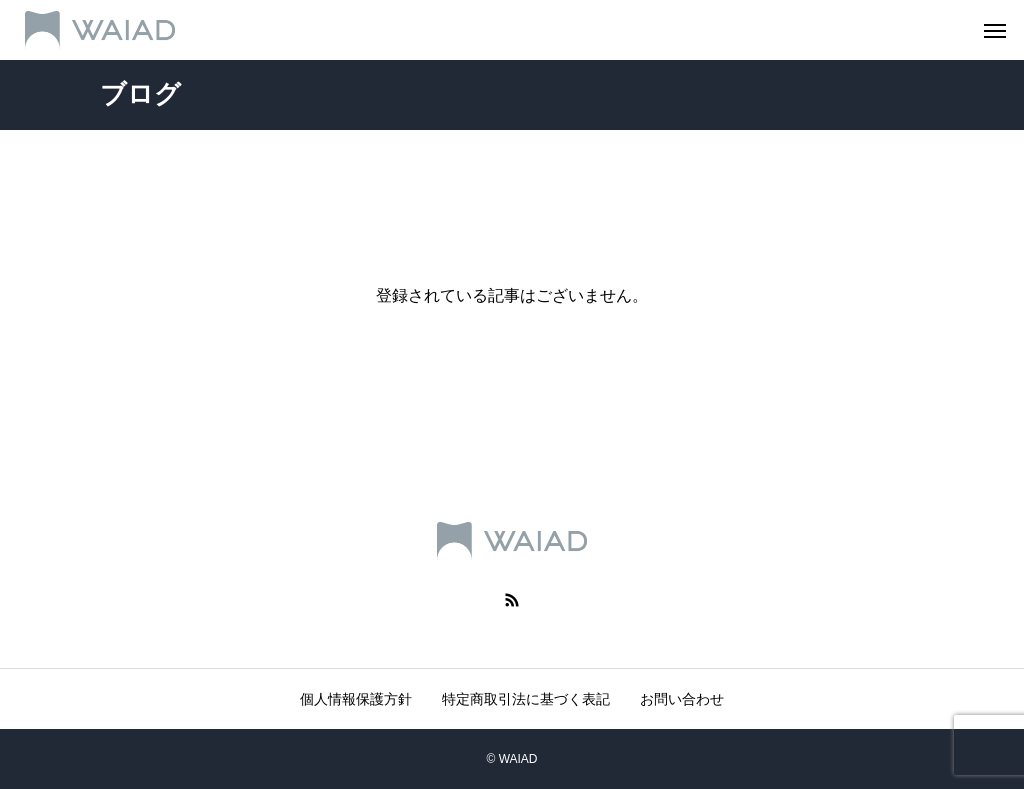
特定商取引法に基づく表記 (526, 699)
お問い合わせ (682, 699)
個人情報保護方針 (356, 699)
